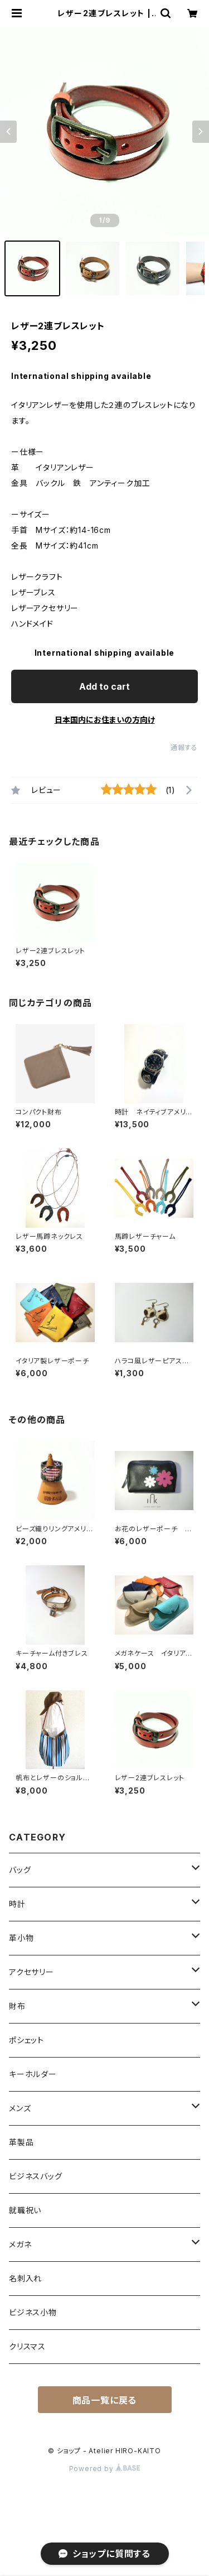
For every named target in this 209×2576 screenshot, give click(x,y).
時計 (17, 1904)
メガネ (20, 2244)
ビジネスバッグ (35, 2176)
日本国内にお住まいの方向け (105, 719)
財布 (17, 2006)
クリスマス (27, 2346)
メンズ (20, 2108)
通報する (184, 747)
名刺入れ (25, 2278)
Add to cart (104, 686)
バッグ (20, 1870)
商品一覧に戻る (104, 2400)
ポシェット (26, 2040)
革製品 (21, 2142)
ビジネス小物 (33, 2312)
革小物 (21, 1938)
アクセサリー (31, 1972)
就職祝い (25, 2210)
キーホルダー (33, 2074)
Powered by (104, 2468)
